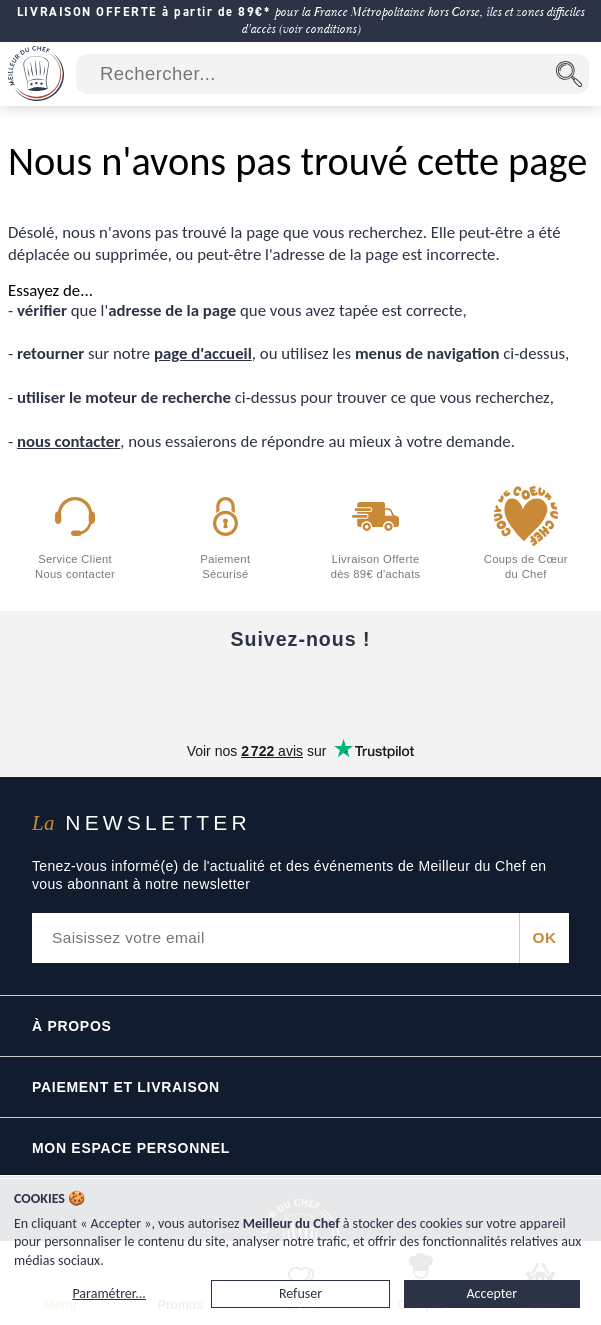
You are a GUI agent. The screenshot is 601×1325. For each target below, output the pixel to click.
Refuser (300, 1293)
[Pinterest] (469, 689)
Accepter (492, 1293)
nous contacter (68, 441)
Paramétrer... (108, 1293)
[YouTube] (217, 689)
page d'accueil (203, 353)
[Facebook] (133, 689)
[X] (385, 689)
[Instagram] (301, 689)
